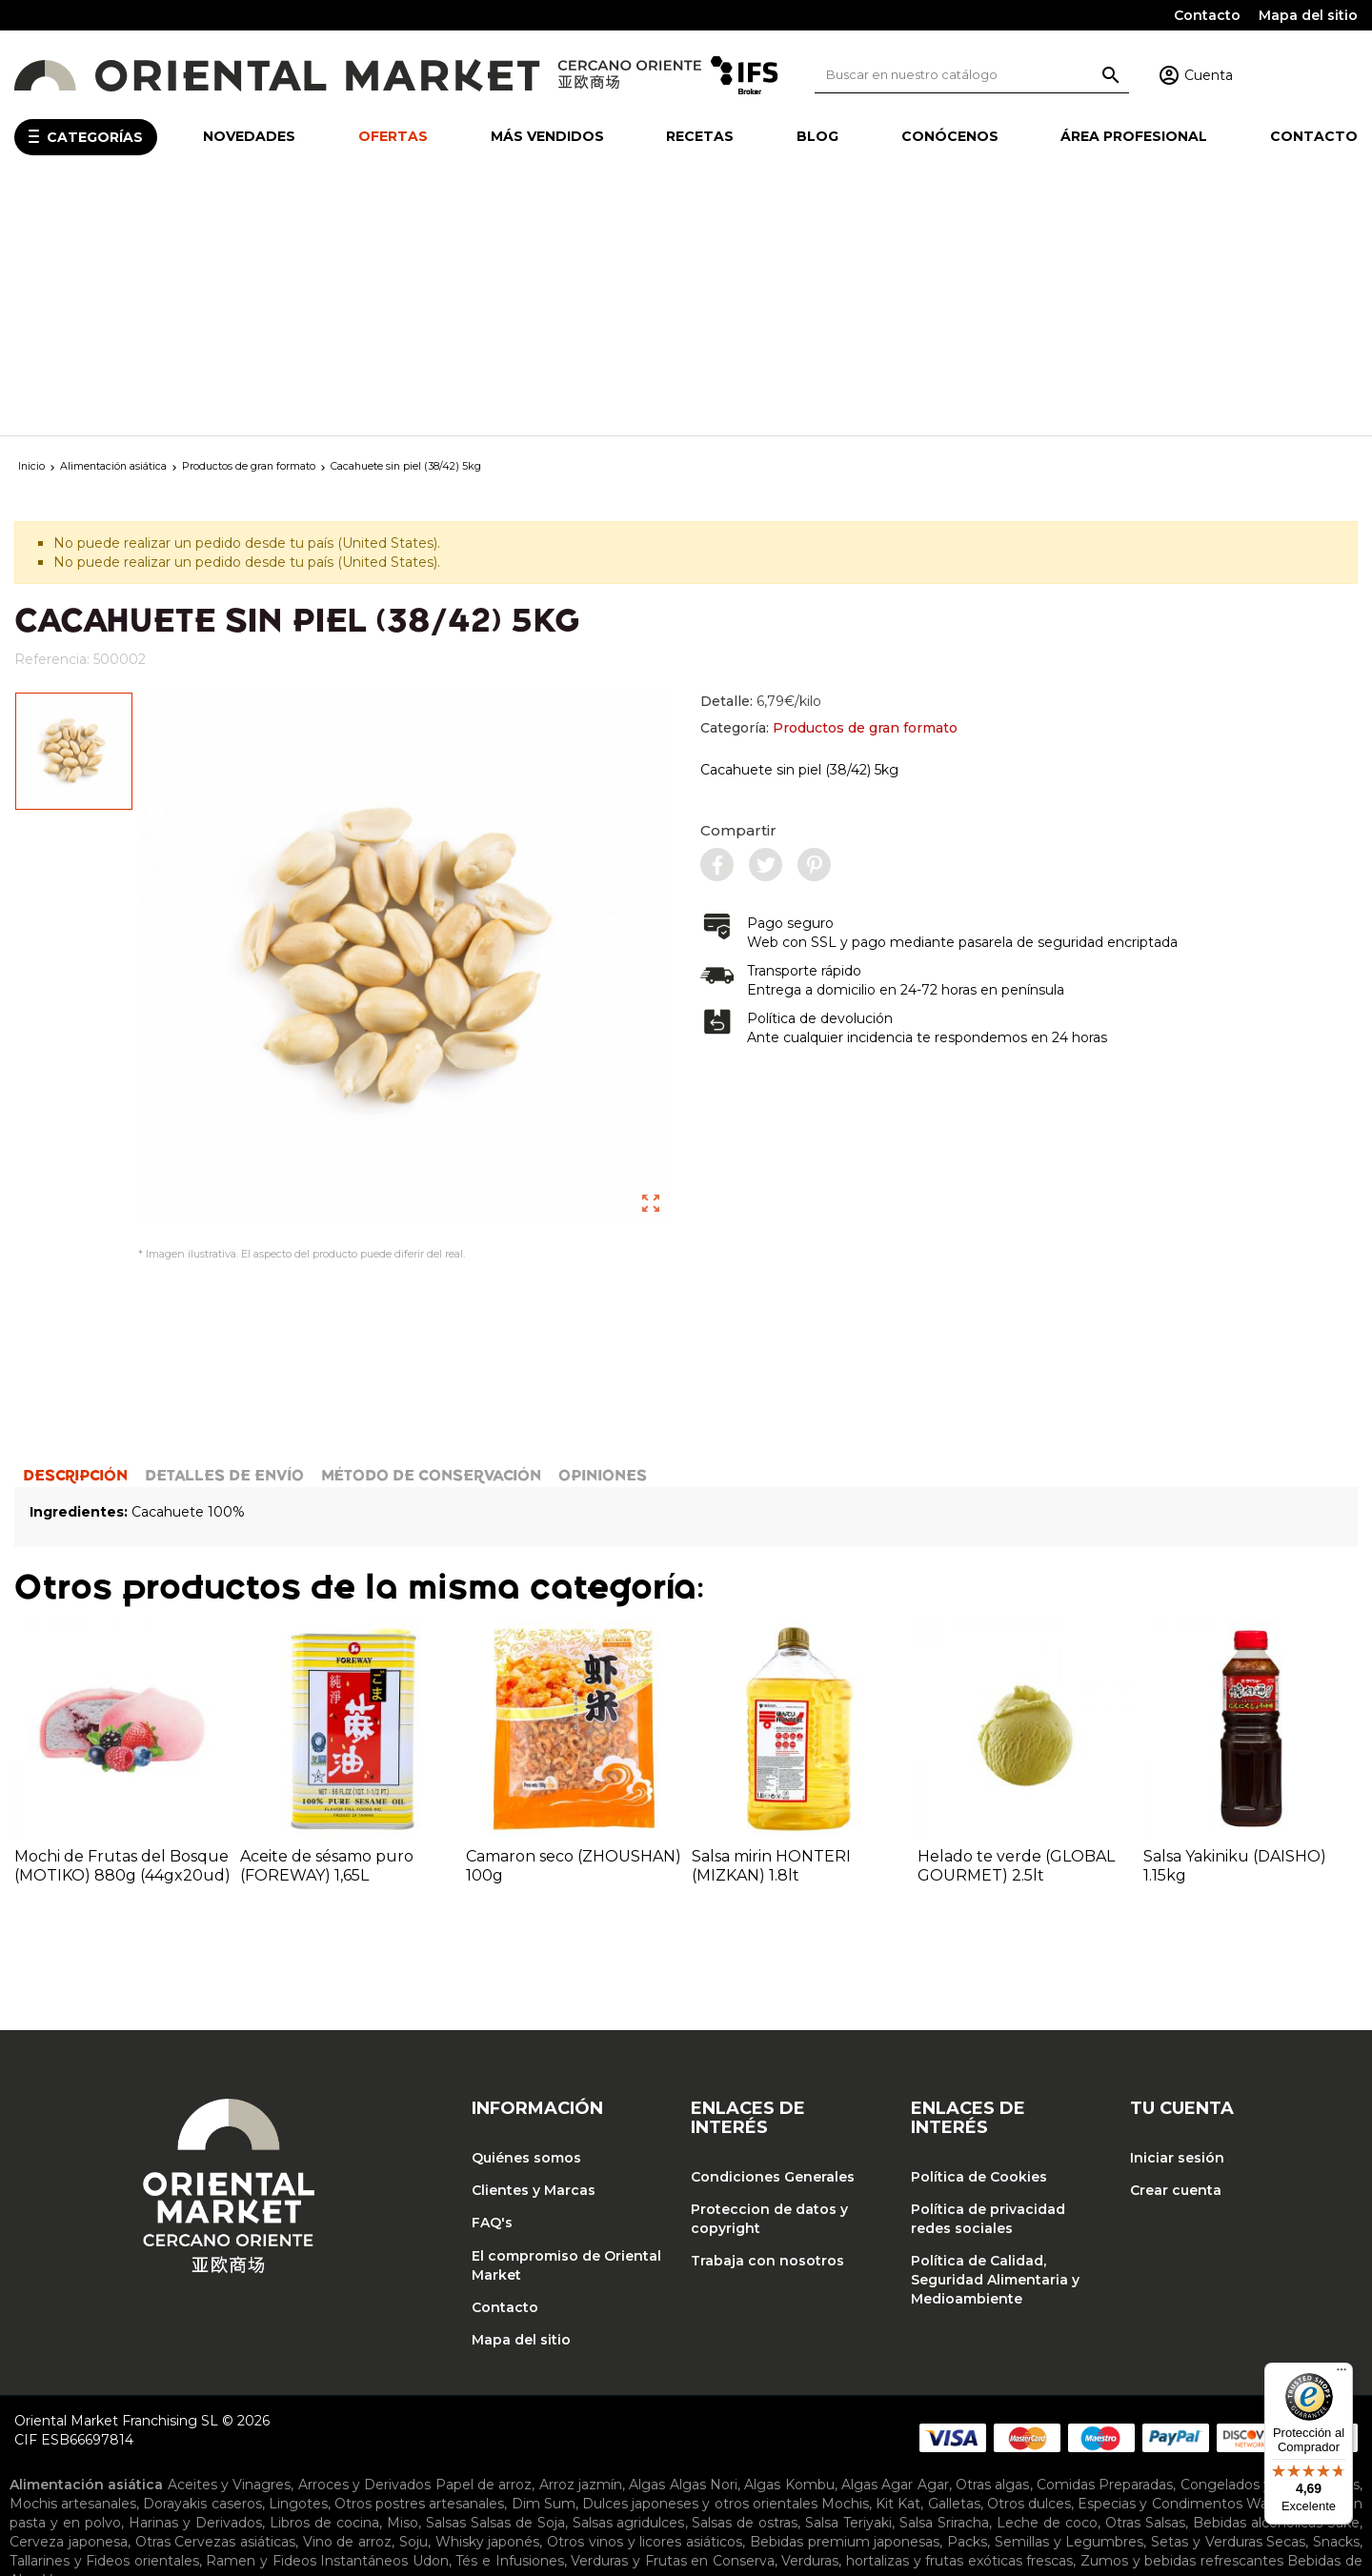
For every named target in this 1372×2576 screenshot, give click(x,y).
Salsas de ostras (744, 2286)
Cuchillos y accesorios (1187, 2366)
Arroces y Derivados (365, 2248)
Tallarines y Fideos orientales (104, 2324)
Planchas (1039, 2385)
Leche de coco (1047, 2286)
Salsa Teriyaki (848, 2286)
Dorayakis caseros (202, 2267)
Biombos (184, 2427)
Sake (1343, 2286)
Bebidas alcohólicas (1257, 2286)
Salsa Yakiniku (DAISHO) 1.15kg (1234, 1630)
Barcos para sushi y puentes (468, 2366)
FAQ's (492, 1987)
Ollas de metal (770, 2385)
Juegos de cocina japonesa (311, 2385)
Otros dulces (1029, 2267)
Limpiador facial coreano (947, 2473)
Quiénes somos (526, 1921)
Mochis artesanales (73, 2267)
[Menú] (1341, 2374)
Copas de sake (161, 2450)
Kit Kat (898, 2267)
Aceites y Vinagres (230, 2248)
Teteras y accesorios (693, 2404)
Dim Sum (543, 2267)
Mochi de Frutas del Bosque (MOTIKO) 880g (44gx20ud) (122, 1630)
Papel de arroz (484, 2248)
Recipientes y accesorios (340, 2404)
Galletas (954, 2267)
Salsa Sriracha (944, 2286)
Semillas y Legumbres (1069, 2305)
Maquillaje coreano (261, 2473)
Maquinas (442, 2385)
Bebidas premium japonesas (844, 2305)
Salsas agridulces (629, 2286)
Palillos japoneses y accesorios (1178, 2385)
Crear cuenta (1175, 1954)
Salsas (446, 2286)
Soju (413, 2305)
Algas (647, 2248)
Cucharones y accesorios (1021, 2366)
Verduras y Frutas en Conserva (672, 2324)
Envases (308, 2450)
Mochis (845, 2267)
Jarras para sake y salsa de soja (443, 2450)
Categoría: (829, 479)
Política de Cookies (979, 1940)
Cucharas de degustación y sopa (820, 2366)
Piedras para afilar (194, 2404)
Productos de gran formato (865, 479)
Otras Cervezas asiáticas (215, 2305)
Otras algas (992, 2248)
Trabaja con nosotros (767, 2025)
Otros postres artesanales (419, 2267)
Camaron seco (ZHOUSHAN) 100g (573, 1630)
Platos (571, 2450)
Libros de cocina (324, 2286)
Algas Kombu (789, 2248)
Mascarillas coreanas (1230, 2473)
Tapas (617, 2450)
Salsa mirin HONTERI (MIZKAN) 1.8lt (771, 1630)
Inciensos (490, 2427)
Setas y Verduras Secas (1228, 2305)
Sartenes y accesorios (501, 2404)
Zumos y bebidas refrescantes (1181, 2324)
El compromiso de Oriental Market (566, 2029)
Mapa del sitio (1308, 15)
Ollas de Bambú (661, 2385)
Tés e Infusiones (509, 2324)
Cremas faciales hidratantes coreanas (457, 2473)
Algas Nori (703, 2248)
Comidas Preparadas (1105, 2248)
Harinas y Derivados (195, 2286)
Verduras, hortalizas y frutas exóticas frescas (927, 2324)
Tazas (661, 2450)
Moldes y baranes (539, 2385)
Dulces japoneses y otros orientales (699, 2267)
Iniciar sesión (1177, 1921)
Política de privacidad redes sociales (988, 1983)
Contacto (1207, 15)
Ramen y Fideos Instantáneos (307, 2324)
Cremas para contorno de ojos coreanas (723, 2473)
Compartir (738, 582)
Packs (967, 2305)
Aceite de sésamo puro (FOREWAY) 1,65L (327, 1630)
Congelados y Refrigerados (1270, 2248)
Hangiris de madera (146, 2385)
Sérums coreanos (1095, 2473)
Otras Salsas (1145, 2286)
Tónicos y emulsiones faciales (150, 2492)
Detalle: (760, 452)
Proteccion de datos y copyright (769, 1983)
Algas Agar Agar (895, 2248)
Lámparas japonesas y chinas (624, 2427)
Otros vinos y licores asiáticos (644, 2305)
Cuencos (245, 2450)
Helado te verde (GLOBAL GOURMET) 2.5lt (1016, 1630)
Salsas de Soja (518, 2286)
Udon (431, 2324)
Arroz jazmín (580, 2248)
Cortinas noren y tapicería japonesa (337, 2427)
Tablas (599, 2404)
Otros (982, 2385)
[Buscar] (972, 74)
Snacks (1336, 2305)
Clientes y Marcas (533, 1954)
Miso (402, 2286)
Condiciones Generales (773, 1940)
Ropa (788, 2427)
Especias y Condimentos (1159, 2267)
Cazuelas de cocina (636, 2366)
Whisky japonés (487, 2305)
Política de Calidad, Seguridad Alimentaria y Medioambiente (995, 2044)
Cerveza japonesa (69, 2305)
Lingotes (298, 2267)
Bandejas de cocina (299, 2366)
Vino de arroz (347, 2305)
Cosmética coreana (129, 2473)
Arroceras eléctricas (892, 2385)
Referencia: (52, 410)
